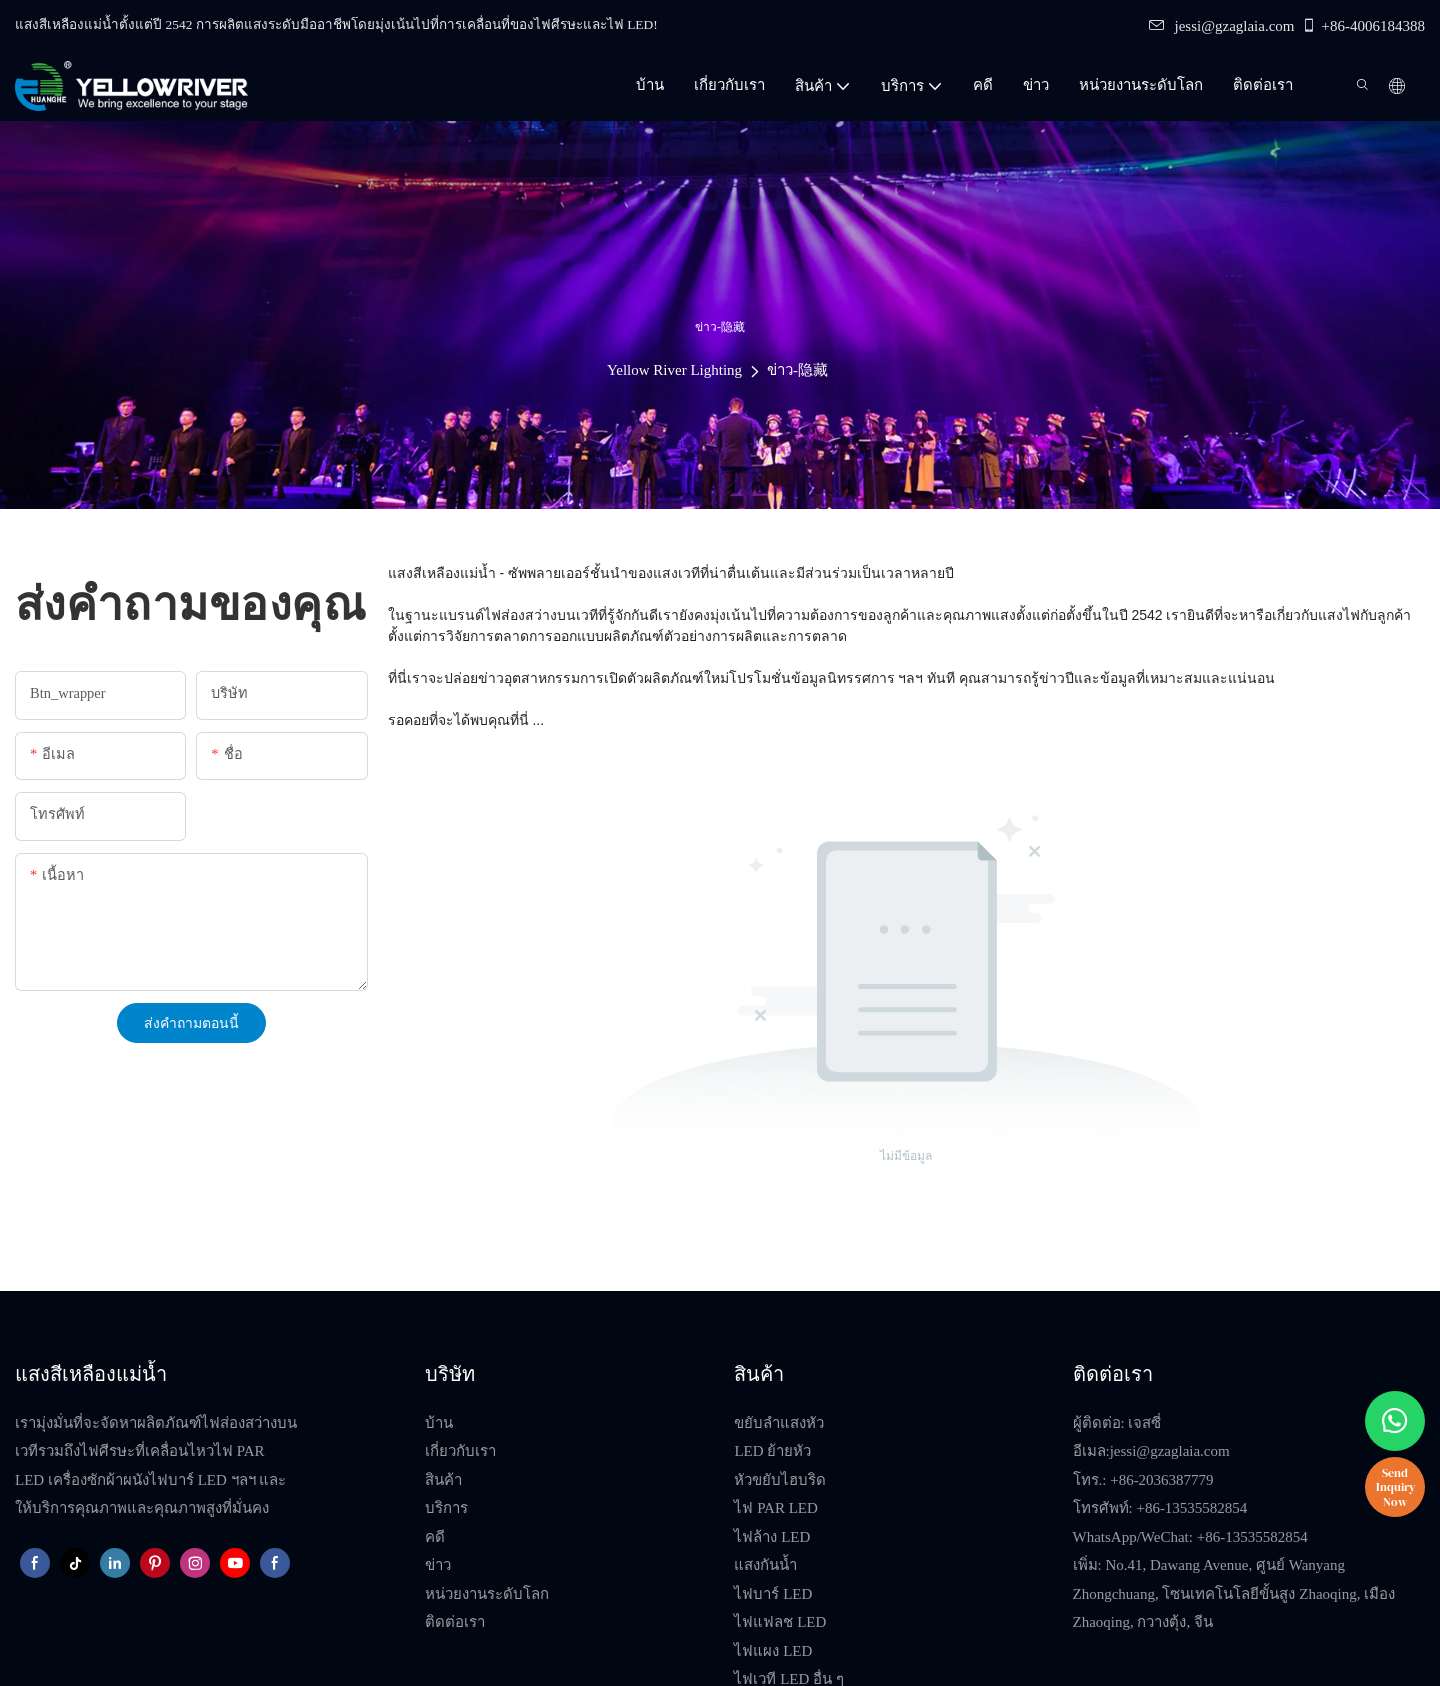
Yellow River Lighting (674, 370)
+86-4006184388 (1363, 26)
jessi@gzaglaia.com (1222, 26)
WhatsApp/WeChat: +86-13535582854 (1190, 1537)
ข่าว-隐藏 (797, 370)
